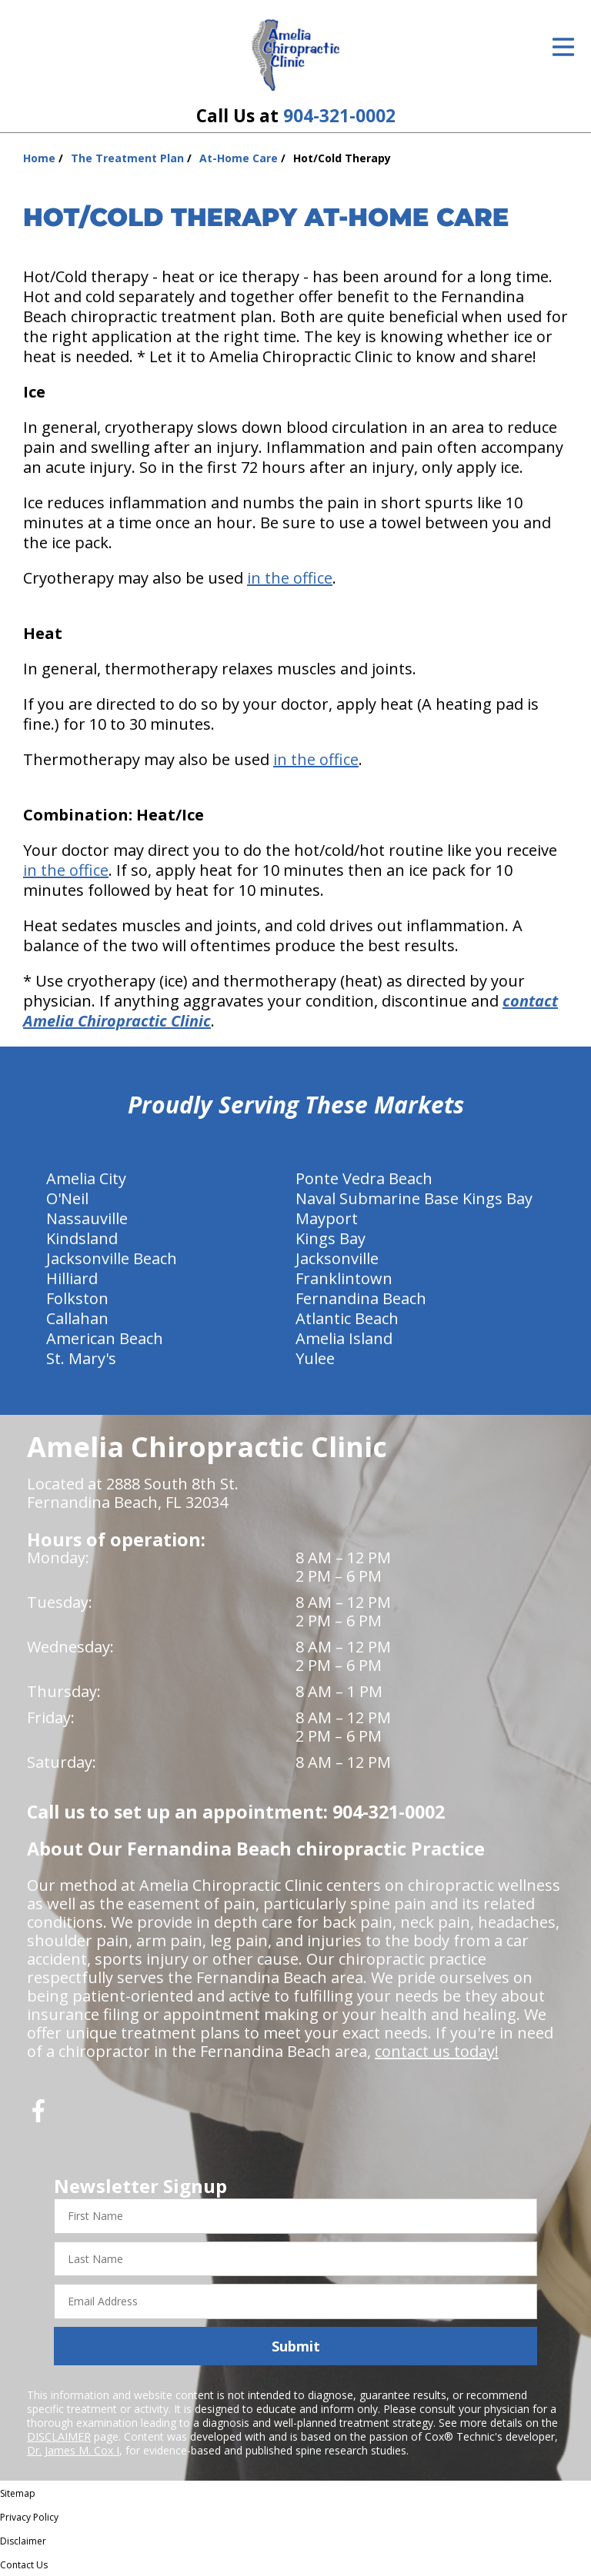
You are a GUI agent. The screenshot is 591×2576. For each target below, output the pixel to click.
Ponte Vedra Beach (364, 1178)
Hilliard (72, 1278)
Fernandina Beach (361, 1298)
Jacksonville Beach (111, 1258)
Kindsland (82, 1238)
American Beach (104, 1338)
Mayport (327, 1218)
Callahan (77, 1318)
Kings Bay (331, 1238)
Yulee (315, 1358)
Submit (296, 2346)
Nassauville (87, 1218)
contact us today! (437, 2051)
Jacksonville (337, 1258)
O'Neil (67, 1198)
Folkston (77, 1298)
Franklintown (344, 1278)
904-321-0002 (339, 116)
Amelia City (86, 1178)
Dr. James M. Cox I (73, 2450)
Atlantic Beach (347, 1318)
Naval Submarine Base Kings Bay (414, 1198)
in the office (289, 577)
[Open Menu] (563, 47)
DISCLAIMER (59, 2436)
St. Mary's (81, 1358)
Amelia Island (344, 1338)
